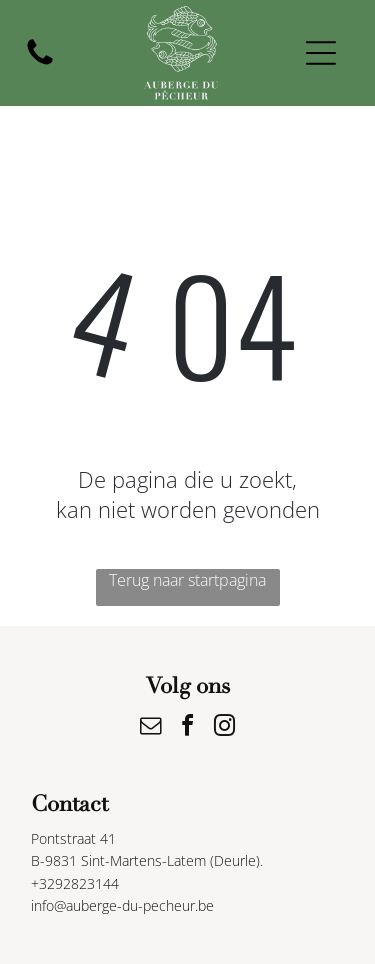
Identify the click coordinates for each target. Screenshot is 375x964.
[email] (151, 728)
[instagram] (225, 728)
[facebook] (188, 728)
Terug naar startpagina (187, 580)
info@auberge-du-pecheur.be (122, 905)
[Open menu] (321, 53)
